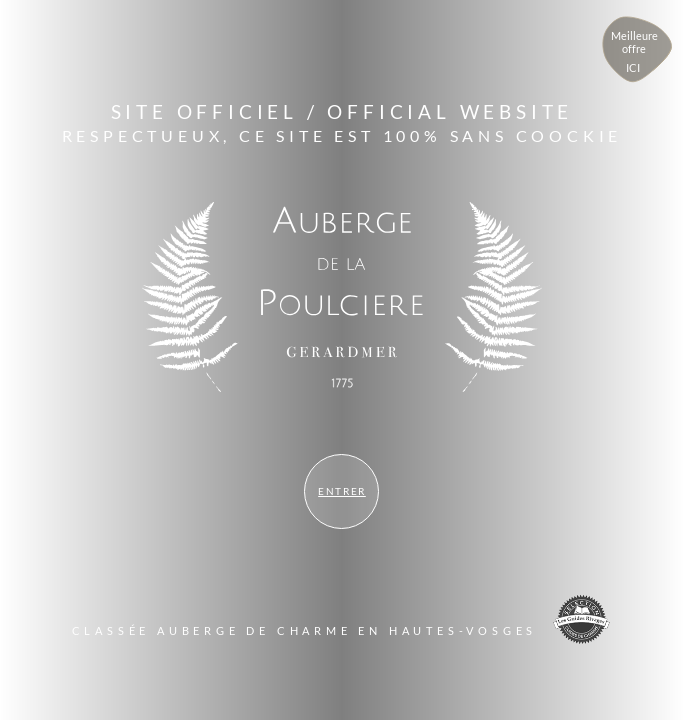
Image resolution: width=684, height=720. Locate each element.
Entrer (342, 491)
